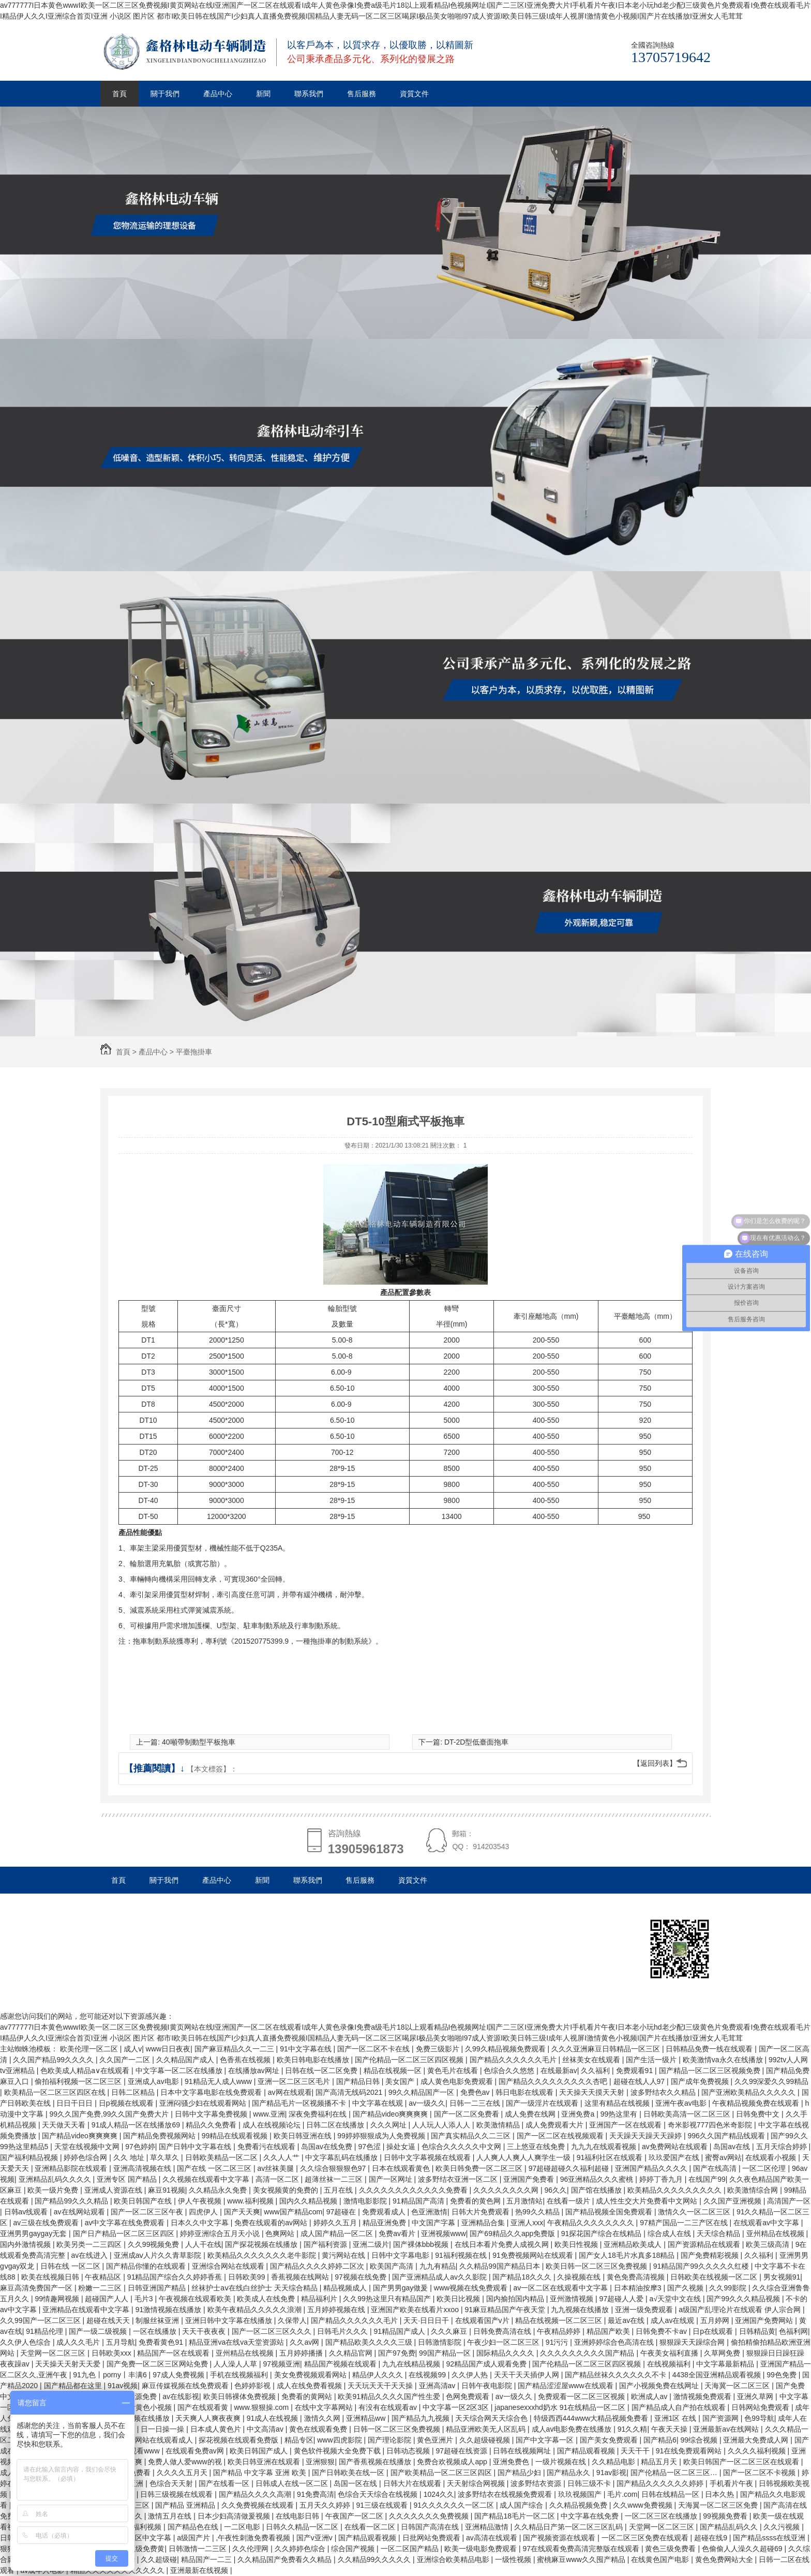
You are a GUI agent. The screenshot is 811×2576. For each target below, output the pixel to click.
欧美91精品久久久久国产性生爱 (390, 2396)
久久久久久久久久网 (506, 2190)
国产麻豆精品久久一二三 (235, 2049)
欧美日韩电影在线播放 (314, 2060)
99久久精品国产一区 (422, 2092)
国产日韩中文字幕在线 (196, 2146)
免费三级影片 (438, 2049)
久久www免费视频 (643, 2505)
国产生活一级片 (652, 2060)
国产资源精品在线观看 (705, 2244)
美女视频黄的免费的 (286, 2190)
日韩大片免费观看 (482, 2212)
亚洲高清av (438, 2385)
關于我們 (165, 94)
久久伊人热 (471, 2375)
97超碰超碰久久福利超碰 (570, 2168)
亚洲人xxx (526, 2222)
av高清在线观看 (492, 2538)
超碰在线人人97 (640, 2081)
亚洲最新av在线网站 (727, 2429)
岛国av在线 (732, 2146)
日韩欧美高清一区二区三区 (687, 2114)
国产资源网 (721, 2418)
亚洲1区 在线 (676, 2418)
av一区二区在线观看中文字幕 (562, 2288)
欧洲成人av (650, 2396)
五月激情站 (524, 2201)
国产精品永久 (569, 2472)
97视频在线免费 (361, 2277)
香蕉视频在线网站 (301, 2277)
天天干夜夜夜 (205, 2331)
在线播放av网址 (254, 2070)
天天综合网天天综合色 (492, 2418)
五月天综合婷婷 (782, 2146)
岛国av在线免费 (327, 2146)
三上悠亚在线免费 (537, 2146)
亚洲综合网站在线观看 (229, 2266)
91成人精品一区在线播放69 (137, 2125)
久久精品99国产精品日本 (500, 2266)
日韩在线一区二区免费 (322, 2070)
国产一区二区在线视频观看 (561, 2136)
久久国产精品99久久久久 (54, 2060)
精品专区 (298, 2440)
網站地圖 (159, 1970)
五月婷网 (715, 2320)
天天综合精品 (719, 2233)
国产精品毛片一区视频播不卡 (300, 2103)
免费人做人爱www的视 (185, 2462)
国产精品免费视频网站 (160, 2136)
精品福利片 (320, 2299)
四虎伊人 (204, 2212)
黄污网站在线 (344, 2255)
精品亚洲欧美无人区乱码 (487, 2429)
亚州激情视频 (572, 2299)
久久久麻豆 (450, 2331)
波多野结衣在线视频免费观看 (506, 2494)
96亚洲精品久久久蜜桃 (597, 2179)
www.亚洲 (268, 2114)
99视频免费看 (726, 2516)
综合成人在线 (670, 2233)
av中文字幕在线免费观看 (126, 2222)
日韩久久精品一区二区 (303, 2527)
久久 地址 (129, 2157)
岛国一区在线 (356, 2483)
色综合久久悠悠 (510, 2070)
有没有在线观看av (388, 2407)
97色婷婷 (140, 2146)
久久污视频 (782, 2527)
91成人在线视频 (273, 2418)
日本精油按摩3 (639, 2288)
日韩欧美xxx (112, 2353)
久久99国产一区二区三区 (41, 2320)
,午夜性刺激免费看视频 (254, 2538)
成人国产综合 (522, 2505)
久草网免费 (723, 2353)
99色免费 (782, 2375)
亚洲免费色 (512, 2462)
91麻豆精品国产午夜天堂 (505, 2309)
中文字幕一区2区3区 (456, 2407)
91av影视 (611, 2472)
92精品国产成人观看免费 (487, 2364)
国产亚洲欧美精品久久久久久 (749, 2092)
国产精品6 (660, 2440)
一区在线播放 (155, 2331)
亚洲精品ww (366, 2418)
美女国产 (400, 2081)
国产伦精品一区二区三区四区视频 (410, 2060)
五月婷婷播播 (302, 2353)
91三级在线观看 (382, 2505)
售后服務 (361, 94)
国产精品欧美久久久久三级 (369, 2342)
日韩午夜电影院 (487, 2385)
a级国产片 (194, 2538)
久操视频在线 (580, 2277)
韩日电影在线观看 (525, 2092)
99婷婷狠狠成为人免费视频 (382, 2136)
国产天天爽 (242, 2212)
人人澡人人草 (236, 2364)
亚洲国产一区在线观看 (626, 2125)
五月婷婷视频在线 (337, 2309)
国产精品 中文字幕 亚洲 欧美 (260, 2472)
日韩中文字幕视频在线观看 (428, 2157)
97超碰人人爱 (622, 2299)
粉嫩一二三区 (101, 2288)
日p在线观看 (714, 2331)
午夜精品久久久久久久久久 (591, 2222)
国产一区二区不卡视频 (760, 2472)
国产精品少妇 (520, 2472)
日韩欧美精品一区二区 (222, 2157)
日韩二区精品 (134, 2092)
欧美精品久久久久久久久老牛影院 (262, 2255)
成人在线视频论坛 (273, 2125)
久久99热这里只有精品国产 (387, 2299)
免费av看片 (398, 2233)
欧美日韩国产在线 (144, 2201)
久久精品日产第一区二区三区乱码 (569, 2527)
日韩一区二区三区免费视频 (397, 2429)
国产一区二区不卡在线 (374, 2049)
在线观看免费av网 (196, 2451)
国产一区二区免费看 (467, 2114)
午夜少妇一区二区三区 (504, 2342)
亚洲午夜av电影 (682, 2103)
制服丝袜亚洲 (158, 2320)
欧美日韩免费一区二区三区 (479, 2168)
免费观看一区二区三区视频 (582, 2396)
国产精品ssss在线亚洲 (770, 2538)
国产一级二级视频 (99, 2331)
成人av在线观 (674, 2320)
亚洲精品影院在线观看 (72, 2168)
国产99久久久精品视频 (744, 2299)
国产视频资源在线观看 (560, 2538)
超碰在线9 (711, 2538)
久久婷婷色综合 (301, 2548)
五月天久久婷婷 (325, 2505)
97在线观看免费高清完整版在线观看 (581, 2548)
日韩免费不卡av (662, 2331)
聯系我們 (308, 94)
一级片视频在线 (561, 2462)
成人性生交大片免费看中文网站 (647, 2201)
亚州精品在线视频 (776, 2233)
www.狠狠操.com (262, 2407)
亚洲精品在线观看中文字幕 (86, 2309)
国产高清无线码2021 (350, 2092)
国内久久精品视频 (309, 2201)
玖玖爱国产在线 (675, 2157)
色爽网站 (280, 2233)
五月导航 (120, 2342)
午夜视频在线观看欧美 (196, 2299)
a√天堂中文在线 (676, 2299)
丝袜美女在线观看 (592, 2060)
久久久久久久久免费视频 (430, 2516)
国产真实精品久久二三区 (472, 2136)
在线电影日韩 (298, 2516)
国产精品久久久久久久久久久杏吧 (554, 2081)
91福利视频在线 (461, 2255)
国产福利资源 (326, 2244)
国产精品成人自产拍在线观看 (680, 2407)
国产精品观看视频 (587, 2451)
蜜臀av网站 (723, 2157)
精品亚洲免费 (385, 2222)
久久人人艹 (282, 2157)
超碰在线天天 (109, 2320)
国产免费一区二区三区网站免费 (158, 2364)
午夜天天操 (670, 2429)
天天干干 (636, 2451)
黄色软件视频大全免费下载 (338, 2451)
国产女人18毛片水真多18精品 (628, 2255)
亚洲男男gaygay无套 (34, 2233)
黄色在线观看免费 (319, 2429)
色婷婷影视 (253, 2385)
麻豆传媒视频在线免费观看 (186, 2385)
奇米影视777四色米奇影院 (711, 2125)
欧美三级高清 (768, 2244)
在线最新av (558, 2070)
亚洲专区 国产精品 (128, 2179)
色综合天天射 (172, 2483)
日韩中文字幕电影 (401, 2255)
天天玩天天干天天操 (381, 2385)
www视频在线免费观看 (471, 2288)
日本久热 (720, 2494)
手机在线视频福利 (240, 2375)
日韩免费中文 (759, 2114)
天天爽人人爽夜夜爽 (209, 2418)
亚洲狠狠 (320, 2462)
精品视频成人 (346, 2288)
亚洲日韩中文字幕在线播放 (229, 2320)
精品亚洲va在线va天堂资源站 (237, 2342)
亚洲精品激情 (487, 2527)
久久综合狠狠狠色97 (334, 2168)
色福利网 (793, 2331)
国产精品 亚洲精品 (186, 2505)
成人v (133, 2049)
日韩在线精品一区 (671, 2494)
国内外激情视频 (26, 2244)
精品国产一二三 (207, 2559)
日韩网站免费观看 (761, 2407)
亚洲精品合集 (484, 2222)
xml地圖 (121, 1970)
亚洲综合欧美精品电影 (454, 2559)
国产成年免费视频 (701, 2081)
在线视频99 (428, 2375)
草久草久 (165, 2157)
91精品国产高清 (419, 2201)
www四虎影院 (340, 2440)
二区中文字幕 (150, 2538)
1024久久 (439, 2494)
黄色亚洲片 (436, 2440)
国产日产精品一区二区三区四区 (124, 2233)
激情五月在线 (170, 2516)
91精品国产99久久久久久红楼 (702, 2266)
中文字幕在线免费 (591, 2516)
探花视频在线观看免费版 (239, 2440)
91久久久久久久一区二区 (454, 2505)
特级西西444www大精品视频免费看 (592, 2418)
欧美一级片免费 (53, 2190)
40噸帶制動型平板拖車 (198, 1742)
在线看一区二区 (370, 2527)
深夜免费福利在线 (319, 2114)
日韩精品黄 (757, 2331)
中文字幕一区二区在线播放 (180, 2070)
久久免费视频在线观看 (258, 2505)
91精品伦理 (45, 2331)
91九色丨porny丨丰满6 (110, 2375)
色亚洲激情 (429, 2212)
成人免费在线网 (531, 2114)
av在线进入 (90, 2255)
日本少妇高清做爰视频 (235, 2516)
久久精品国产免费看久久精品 (285, 2559)
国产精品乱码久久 (730, 2527)
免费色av (476, 2092)
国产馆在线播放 (597, 2190)
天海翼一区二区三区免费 (719, 2505)
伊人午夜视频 (200, 2201)
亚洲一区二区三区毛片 (295, 2081)
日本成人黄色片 (216, 2429)
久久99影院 (728, 2288)
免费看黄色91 (162, 2342)
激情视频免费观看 (703, 2396)
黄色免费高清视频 (637, 2277)
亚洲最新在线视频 (200, 2570)
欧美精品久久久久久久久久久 (675, 2190)
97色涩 (370, 2146)
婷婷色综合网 (86, 2157)
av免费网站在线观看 (676, 2146)
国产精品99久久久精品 (72, 2201)
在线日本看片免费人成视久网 (503, 2244)
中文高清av (266, 2429)
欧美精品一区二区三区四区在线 (56, 2092)
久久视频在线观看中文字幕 (206, 2179)
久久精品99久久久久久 (375, 2559)
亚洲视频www (443, 2233)
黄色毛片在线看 (453, 2070)
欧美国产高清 (392, 2266)
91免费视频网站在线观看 (533, 2255)
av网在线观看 (290, 2092)
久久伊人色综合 (26, 2342)
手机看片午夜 (732, 2483)
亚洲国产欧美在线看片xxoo (415, 2309)
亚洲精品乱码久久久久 (56, 2179)
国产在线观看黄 (203, 2407)
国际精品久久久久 (506, 2353)
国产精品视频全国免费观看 (609, 2212)
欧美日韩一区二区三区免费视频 (597, 2266)
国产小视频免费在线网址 (660, 2385)
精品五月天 (660, 2462)
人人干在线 (203, 2244)
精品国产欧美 (609, 2331)
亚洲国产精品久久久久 (652, 2168)
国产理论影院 (390, 2440)
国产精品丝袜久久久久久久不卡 (616, 2375)
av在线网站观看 (80, 2212)
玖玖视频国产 (581, 2494)
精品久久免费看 (212, 2125)
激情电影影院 (366, 2201)
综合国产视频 (354, 2548)
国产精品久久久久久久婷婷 (661, 2483)
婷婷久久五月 (336, 2222)
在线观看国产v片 (483, 2320)
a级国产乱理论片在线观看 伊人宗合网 (741, 2309)
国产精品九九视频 (422, 2418)
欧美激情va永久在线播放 (724, 2060)
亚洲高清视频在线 (143, 2168)
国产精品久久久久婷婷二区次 (318, 2266)
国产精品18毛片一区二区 (515, 2516)
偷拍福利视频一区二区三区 (79, 2081)
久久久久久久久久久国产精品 (588, 2353)
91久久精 (633, 2429)
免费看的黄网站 (307, 2396)
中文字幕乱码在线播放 (342, 2157)
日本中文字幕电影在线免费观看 (212, 2092)
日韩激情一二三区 (199, 2548)
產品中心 (217, 94)
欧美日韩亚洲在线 (304, 2136)
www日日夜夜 (168, 2049)
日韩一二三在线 (475, 2103)
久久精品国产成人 (186, 2060)
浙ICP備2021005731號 (169, 1933)
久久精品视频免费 (579, 2505)
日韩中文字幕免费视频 (212, 2114)
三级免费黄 (146, 2548)
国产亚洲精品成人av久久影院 (440, 2277)
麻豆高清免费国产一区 (37, 2288)
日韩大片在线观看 (413, 2483)
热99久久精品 (538, 2212)
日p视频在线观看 (127, 2103)
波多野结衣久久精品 (664, 2092)
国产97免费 (396, 2353)
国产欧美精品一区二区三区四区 (442, 2472)
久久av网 (305, 2342)
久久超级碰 (159, 2559)
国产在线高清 (716, 2168)
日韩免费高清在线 (503, 2331)
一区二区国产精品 (411, 2548)
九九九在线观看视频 (604, 2146)
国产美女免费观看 (610, 2440)
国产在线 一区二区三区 (215, 2168)
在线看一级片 (569, 2201)
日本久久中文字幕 (201, 2222)
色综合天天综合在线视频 (378, 2494)
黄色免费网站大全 (725, 2559)
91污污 (558, 2342)
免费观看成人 (385, 2212)
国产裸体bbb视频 (421, 2244)
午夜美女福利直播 (670, 2353)
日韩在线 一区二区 (71, 2266)
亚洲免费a (578, 2114)
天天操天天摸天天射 (592, 2092)
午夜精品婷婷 (559, 2331)
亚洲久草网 (756, 2396)
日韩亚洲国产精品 (158, 2288)
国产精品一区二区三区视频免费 (710, 2070)
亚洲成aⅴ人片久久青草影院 (159, 2255)
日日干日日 (75, 2103)
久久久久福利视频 (758, 2451)
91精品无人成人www (219, 2081)
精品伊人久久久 (378, 2375)
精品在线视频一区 (394, 2070)
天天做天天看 (64, 2125)
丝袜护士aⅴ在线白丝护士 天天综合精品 (255, 2288)
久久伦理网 (251, 2548)
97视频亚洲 (281, 2364)
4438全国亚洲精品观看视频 (717, 2375)
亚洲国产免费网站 (765, 2320)
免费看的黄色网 (476, 2201)
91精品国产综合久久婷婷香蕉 (175, 2277)
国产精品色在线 (194, 2527)
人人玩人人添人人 (442, 2125)
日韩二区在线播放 (336, 2125)
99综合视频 (699, 2440)
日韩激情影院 (440, 2342)
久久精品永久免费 (219, 2190)
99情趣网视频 (58, 2299)
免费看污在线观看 (267, 2146)
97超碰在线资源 (462, 2451)
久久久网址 (389, 2125)
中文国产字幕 (434, 2222)
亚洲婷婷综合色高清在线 (615, 2342)
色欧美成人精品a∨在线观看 (85, 2070)
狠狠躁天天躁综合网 (693, 2342)
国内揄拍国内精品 (516, 2299)
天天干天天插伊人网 (527, 2375)
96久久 (555, 2190)
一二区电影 (243, 2527)
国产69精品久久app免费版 (513, 2233)
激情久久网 (323, 2418)
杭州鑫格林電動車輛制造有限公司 (212, 1920)
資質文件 (414, 94)
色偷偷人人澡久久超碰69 (743, 2548)
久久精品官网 (351, 2353)
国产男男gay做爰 (401, 2288)
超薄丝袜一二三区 (335, 2179)
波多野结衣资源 (536, 2483)
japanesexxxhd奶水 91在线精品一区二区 (560, 2407)
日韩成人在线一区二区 (293, 2483)
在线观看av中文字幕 (767, 2222)
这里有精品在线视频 (618, 2103)
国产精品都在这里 (74, 2385)
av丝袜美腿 (277, 2168)
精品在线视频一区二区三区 (559, 2320)
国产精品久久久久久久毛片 (514, 2060)
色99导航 (759, 2418)
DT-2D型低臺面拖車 (476, 1742)
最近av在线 (627, 2320)
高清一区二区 (278, 2179)
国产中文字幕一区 (546, 2440)
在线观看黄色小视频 (140, 2407)
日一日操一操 (163, 2429)
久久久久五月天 (183, 2472)
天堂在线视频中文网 (88, 2146)
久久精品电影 (614, 2462)
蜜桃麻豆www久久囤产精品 (582, 2559)
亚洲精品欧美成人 (634, 2244)
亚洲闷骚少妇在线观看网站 (203, 2103)
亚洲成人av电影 (154, 2081)
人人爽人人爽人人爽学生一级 (524, 2157)
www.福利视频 (251, 2201)
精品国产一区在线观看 (174, 2353)
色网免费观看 (468, 2396)
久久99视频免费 (154, 2244)
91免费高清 (315, 2494)
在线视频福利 (670, 2364)
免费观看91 (635, 2070)
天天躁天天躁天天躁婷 (646, 2136)
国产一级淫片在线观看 (543, 2103)
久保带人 (292, 2320)
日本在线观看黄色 (402, 2168)
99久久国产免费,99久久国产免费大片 (110, 2114)
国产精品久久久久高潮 (256, 2494)
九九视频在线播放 (581, 2309)
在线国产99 (707, 2179)
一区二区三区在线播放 (662, 2516)
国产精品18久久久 (522, 2277)
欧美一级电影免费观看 (481, 2548)
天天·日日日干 (427, 2320)
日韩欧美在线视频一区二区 (714, 2277)
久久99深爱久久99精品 (771, 2081)
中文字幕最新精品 (726, 2364)
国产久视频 (686, 2288)
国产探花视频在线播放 (262, 2244)
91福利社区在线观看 (610, 2157)
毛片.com (622, 2494)
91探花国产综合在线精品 (602, 2233)
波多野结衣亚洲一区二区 (459, 2179)
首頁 (119, 94)
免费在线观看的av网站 (271, 2222)
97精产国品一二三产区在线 (684, 2222)
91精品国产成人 (400, 2331)
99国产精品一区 (445, 2353)
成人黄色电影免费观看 (457, 2081)
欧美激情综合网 (753, 2190)
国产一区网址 (391, 2179)
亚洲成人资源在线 (114, 2190)
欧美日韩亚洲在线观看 (265, 2462)
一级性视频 (514, 2559)
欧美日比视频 (459, 2299)
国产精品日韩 (359, 2081)
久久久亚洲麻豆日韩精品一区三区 (606, 2049)
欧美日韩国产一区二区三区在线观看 (742, 2462)
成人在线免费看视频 (310, 2385)
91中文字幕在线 (306, 2049)
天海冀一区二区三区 (738, 2385)
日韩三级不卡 (590, 2483)
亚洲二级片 (371, 2244)
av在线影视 (180, 2396)
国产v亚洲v (315, 2538)
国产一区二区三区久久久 (272, 2331)
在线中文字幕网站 (325, 2407)
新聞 (263, 94)
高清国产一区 (788, 2201)
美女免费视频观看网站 (311, 2375)
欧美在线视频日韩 (51, 2277)
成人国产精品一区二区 (338, 2233)
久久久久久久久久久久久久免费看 (414, 2190)
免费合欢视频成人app (453, 2462)
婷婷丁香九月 (662, 2179)
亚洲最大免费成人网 (756, 2440)
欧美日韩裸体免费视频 (240, 2396)
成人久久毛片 (79, 2342)
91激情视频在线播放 (169, 2309)
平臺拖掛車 (194, 1052)
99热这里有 (619, 2114)
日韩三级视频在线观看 (177, 2494)
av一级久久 (427, 2103)
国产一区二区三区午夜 (148, 2212)
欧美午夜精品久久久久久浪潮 (255, 2309)
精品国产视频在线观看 (341, 2364)
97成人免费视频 (179, 2375)
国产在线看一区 (225, 2483)
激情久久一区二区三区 (695, 2212)
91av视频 (123, 2385)
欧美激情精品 (499, 2125)
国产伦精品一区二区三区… (674, 2472)
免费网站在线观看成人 (158, 2440)
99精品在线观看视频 (235, 2136)
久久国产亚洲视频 (733, 2201)
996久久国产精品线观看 (727, 2136)
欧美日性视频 (577, 2244)
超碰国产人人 (107, 2299)
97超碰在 (342, 2212)
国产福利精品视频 (30, 2157)
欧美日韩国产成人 (260, 2451)
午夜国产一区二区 (355, 2516)
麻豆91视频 (166, 2190)
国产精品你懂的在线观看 (147, 2266)
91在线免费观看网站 (690, 2451)
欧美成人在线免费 (267, 2299)
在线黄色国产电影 (661, 2559)
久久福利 (596, 2070)
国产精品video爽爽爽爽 (391, 2114)
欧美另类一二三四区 (90, 2244)
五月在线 (339, 2190)
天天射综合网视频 (477, 2483)
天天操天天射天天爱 (68, 2364)
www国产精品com (293, 2212)
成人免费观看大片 (555, 2125)
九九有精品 (437, 2266)
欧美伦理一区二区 (90, 2049)
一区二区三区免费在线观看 (646, 2538)
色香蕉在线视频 (246, 2060)
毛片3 (144, 2299)
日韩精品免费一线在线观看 (710, 2049)
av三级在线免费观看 (47, 2222)
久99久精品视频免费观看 (506, 2049)
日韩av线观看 (27, 2212)
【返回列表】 (655, 1763)
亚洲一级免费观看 (645, 2309)
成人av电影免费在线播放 (573, 2429)
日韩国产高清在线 (431, 2527)
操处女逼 (401, 2146)
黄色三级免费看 (671, 2548)
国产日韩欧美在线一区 (349, 2472)
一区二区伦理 (765, 2168)
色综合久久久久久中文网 (462, 2146)
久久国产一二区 (125, 2060)
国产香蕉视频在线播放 (376, 2462)
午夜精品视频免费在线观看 (756, 2103)
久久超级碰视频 (485, 2440)
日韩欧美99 (247, 2277)
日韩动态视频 (409, 2451)
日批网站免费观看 (432, 2538)
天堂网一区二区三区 (53, 2353)
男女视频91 (782, 2277)
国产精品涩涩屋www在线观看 (566, 2385)
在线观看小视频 (771, 2157)
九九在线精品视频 (412, 2364)
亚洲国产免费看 (529, 2179)
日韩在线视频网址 (523, 2451)
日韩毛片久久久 (343, 2331)
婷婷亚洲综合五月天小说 (221, 2233)
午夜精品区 (104, 2277)
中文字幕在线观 (378, 2103)
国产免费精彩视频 (711, 2255)
